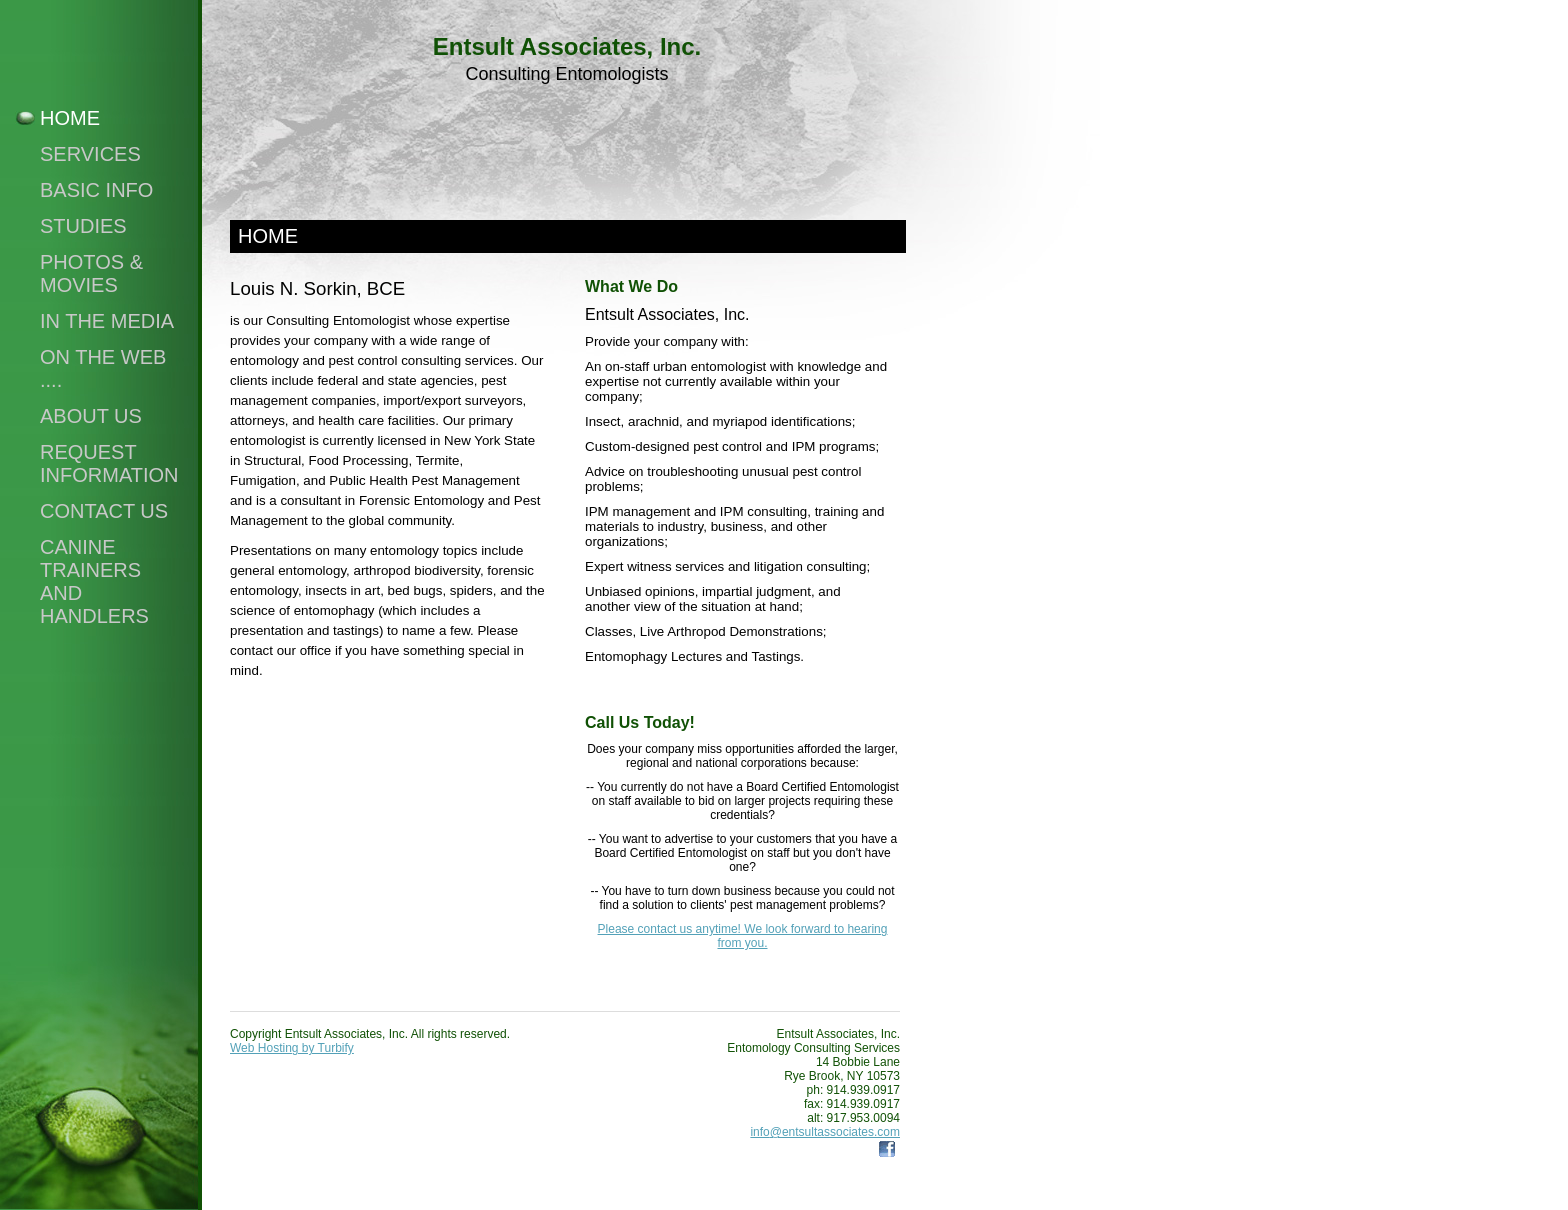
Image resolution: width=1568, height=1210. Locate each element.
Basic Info (96, 190)
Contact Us (104, 511)
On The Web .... (103, 368)
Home (70, 118)
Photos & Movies (91, 273)
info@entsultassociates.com (825, 1132)
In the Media (107, 321)
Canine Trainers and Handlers (94, 581)
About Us (91, 416)
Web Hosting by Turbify (292, 1048)
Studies (83, 226)
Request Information (109, 463)
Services (90, 154)
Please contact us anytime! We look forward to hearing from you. (743, 936)
